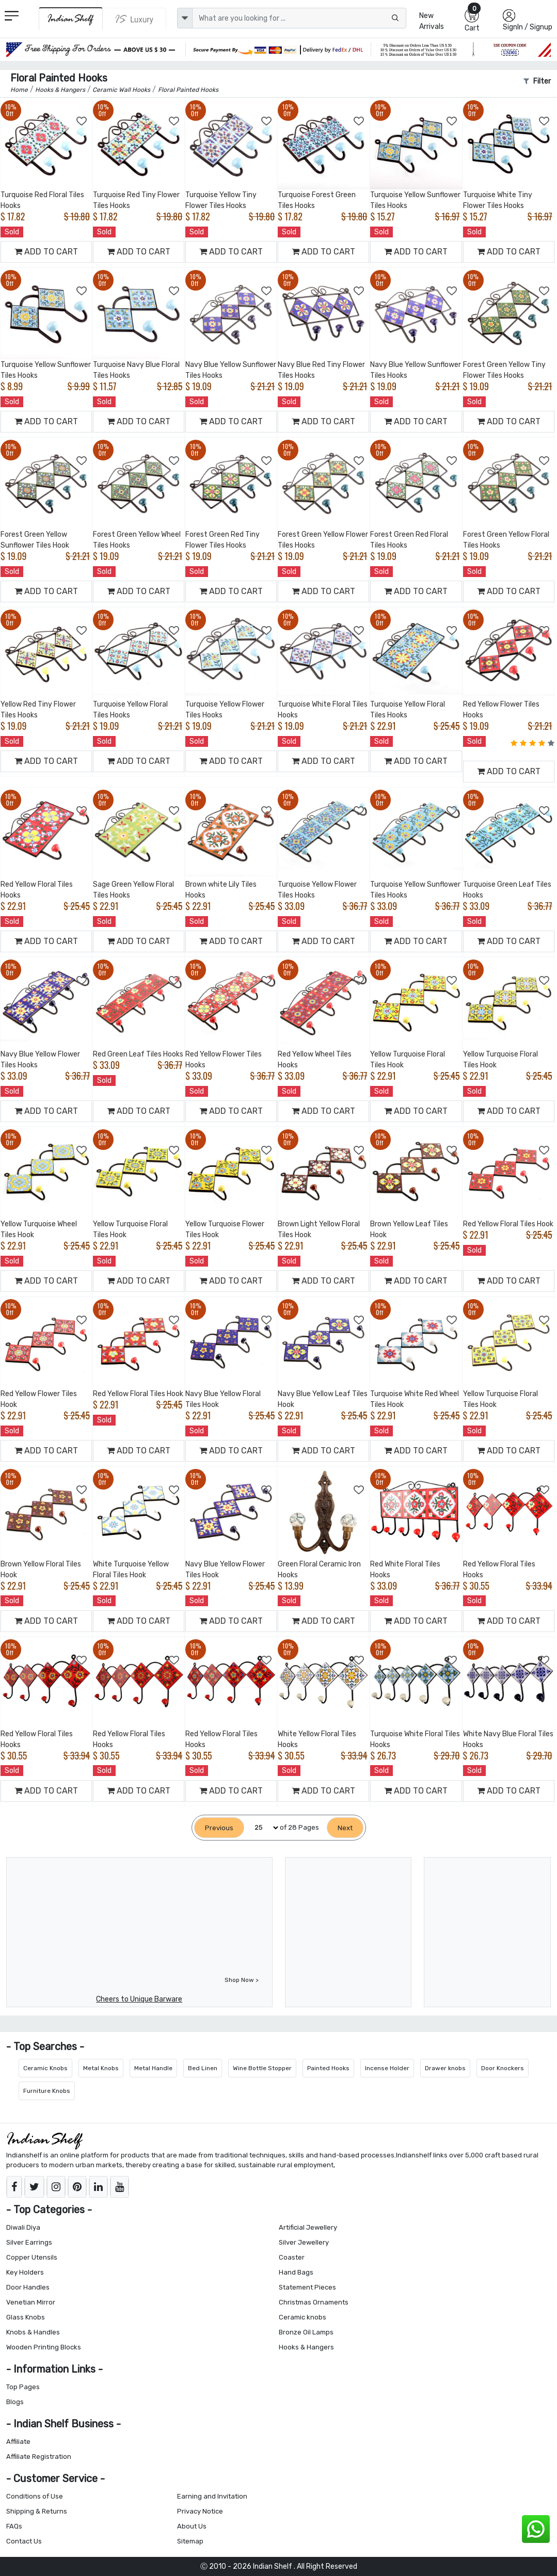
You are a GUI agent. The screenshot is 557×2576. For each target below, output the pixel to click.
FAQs (14, 2526)
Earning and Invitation (212, 2496)
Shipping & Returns (36, 2511)
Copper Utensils (31, 2257)
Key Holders (25, 2272)
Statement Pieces (307, 2287)
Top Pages (23, 2387)
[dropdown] (185, 18)
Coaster (292, 2257)
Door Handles (28, 2287)
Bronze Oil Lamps (306, 2332)
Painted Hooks (328, 2068)
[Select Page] (262, 1827)
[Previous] (219, 1827)
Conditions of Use (34, 2496)
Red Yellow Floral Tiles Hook (508, 1224)
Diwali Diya (23, 2227)
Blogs (15, 2402)
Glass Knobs (25, 2317)
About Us (191, 2526)
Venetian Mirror (30, 2302)
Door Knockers (502, 2068)
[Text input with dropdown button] (299, 18)
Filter (537, 81)
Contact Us (24, 2541)
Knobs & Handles (33, 2332)
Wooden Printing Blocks (43, 2347)
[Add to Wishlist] (82, 121)
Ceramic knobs (302, 2317)
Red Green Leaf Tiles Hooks (138, 1054)
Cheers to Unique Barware (139, 1999)
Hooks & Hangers (306, 2347)
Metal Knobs (101, 2068)
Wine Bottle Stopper (262, 2068)
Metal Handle (153, 2068)
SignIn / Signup (527, 27)
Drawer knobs (445, 2068)
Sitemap (190, 2541)
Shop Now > (242, 1979)
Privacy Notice (200, 2511)
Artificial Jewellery (308, 2227)
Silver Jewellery (304, 2242)
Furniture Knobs (46, 2090)
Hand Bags (296, 2272)
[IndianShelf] (71, 18)
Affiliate (18, 2441)
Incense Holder (387, 2068)
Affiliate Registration (38, 2456)
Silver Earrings (29, 2242)
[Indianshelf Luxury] (134, 19)
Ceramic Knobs (45, 2068)
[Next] (345, 1827)
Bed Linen (202, 2068)
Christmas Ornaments (313, 2302)
